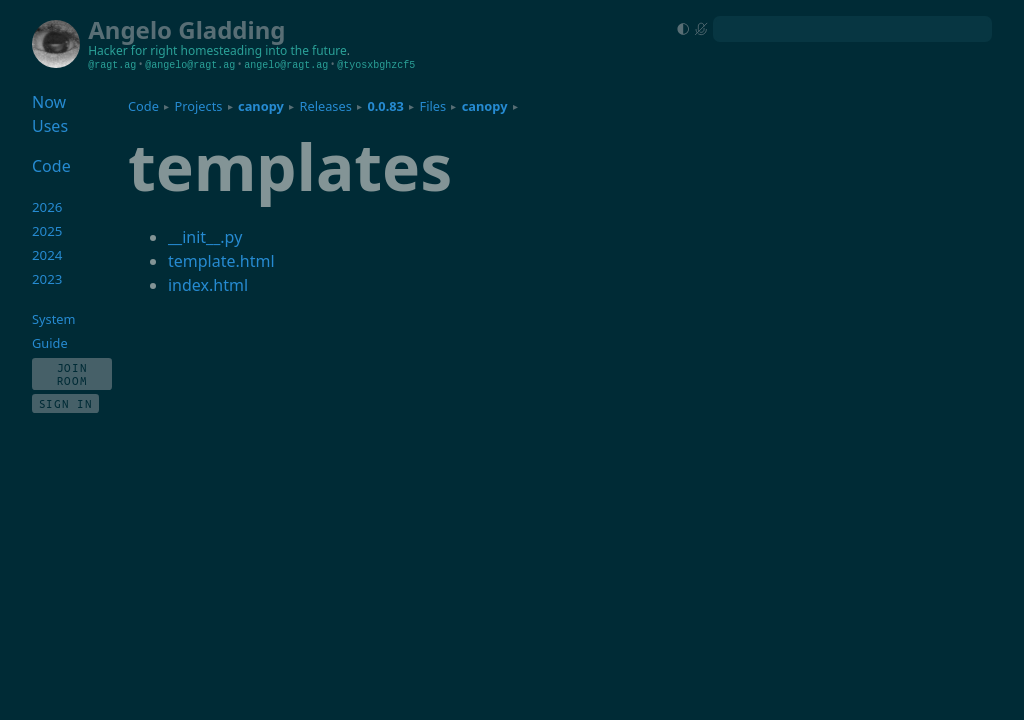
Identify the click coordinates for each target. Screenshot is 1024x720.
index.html (208, 285)
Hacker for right (132, 50)
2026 (47, 207)
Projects (199, 106)
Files (433, 106)
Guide (50, 343)
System (53, 319)
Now (49, 102)
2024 (47, 255)
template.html (221, 261)
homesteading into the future (264, 50)
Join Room (72, 374)
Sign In (66, 403)
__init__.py (205, 237)
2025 (47, 231)
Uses (50, 126)
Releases (325, 106)
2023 (47, 279)
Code (143, 106)
